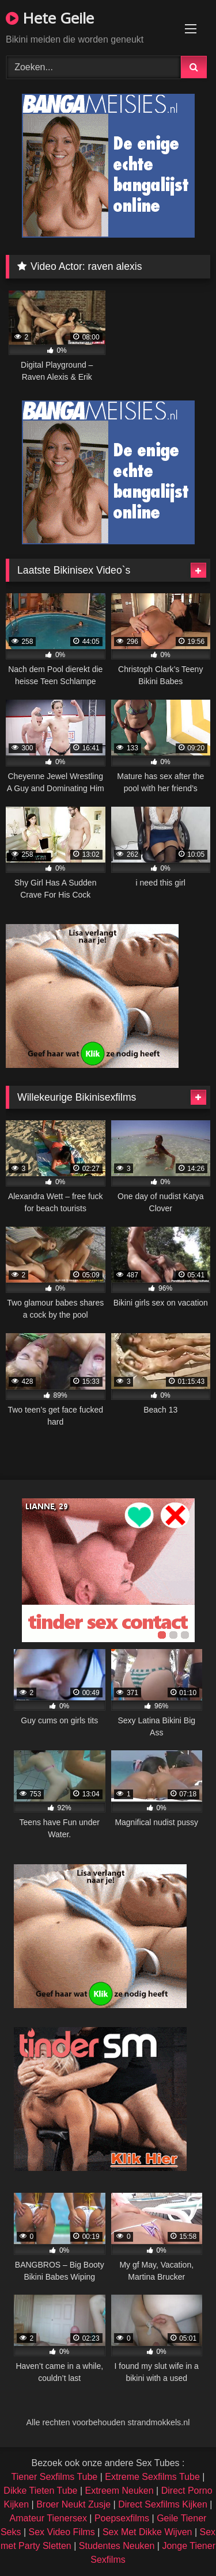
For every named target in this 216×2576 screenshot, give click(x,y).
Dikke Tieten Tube (40, 2490)
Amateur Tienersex (48, 2518)
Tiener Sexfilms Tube (55, 2477)
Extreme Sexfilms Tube (152, 2477)
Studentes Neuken (117, 2546)
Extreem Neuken (119, 2490)
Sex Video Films (62, 2532)
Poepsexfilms (121, 2518)
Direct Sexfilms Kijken (162, 2504)
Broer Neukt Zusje (73, 2504)
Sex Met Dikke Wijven (147, 2532)
